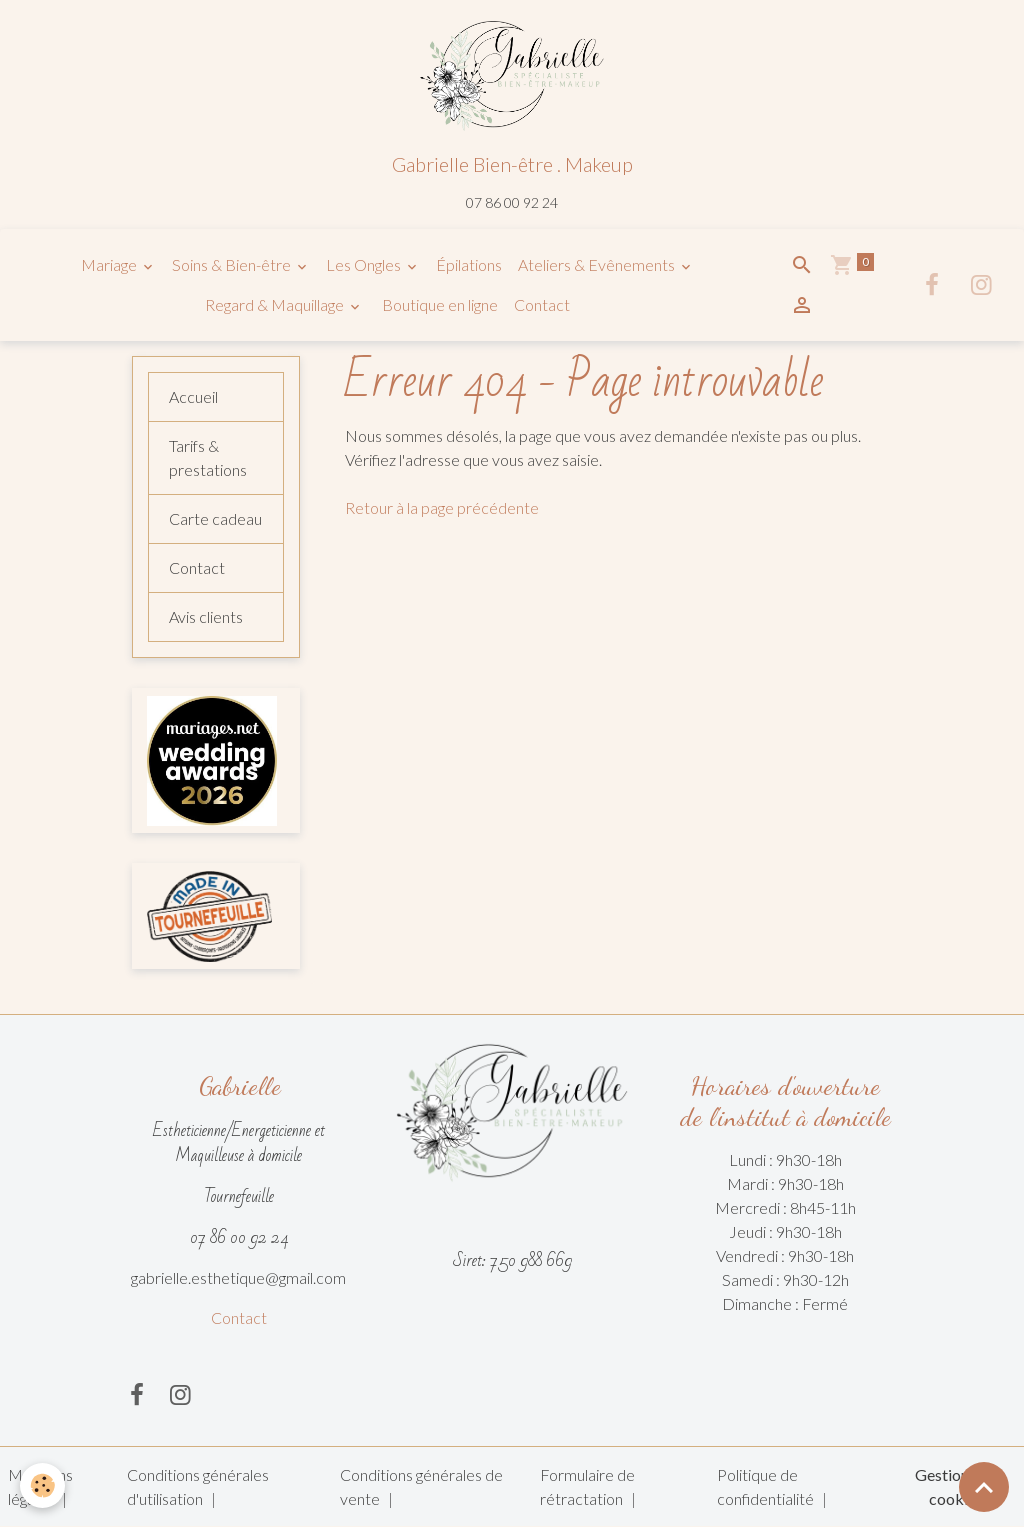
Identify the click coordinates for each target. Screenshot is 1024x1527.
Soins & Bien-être (233, 264)
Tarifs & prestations (208, 457)
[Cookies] (42, 1485)
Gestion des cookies (955, 1486)
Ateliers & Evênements (598, 264)
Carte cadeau (215, 518)
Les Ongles (365, 264)
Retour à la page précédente (442, 507)
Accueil (193, 396)
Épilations (469, 264)
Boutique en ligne (438, 304)
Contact (542, 304)
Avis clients (206, 616)
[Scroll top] (984, 1487)
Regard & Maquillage (276, 304)
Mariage (110, 264)
